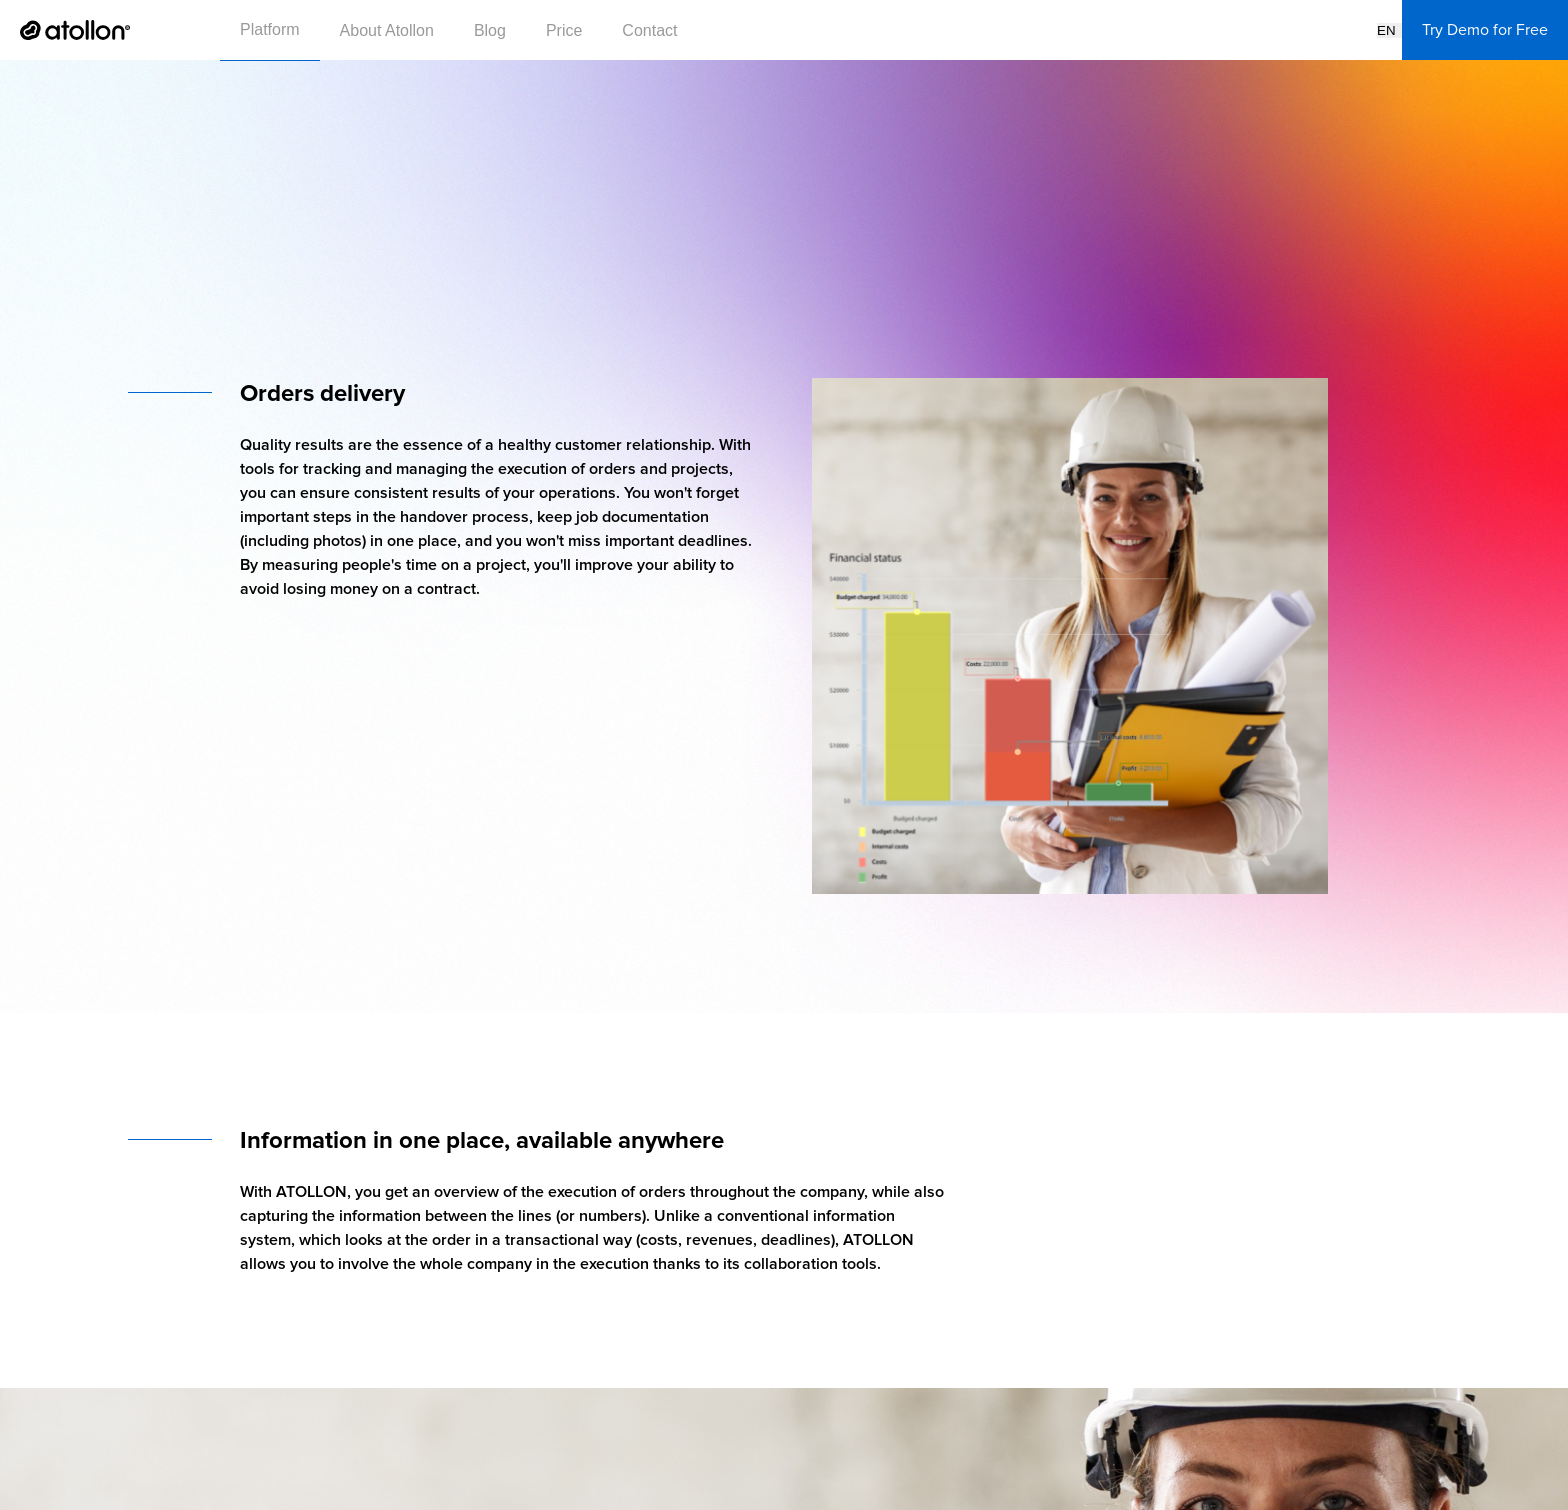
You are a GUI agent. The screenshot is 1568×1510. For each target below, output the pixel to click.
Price (564, 30)
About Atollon (387, 30)
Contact (649, 30)
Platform (270, 29)
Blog (490, 30)
